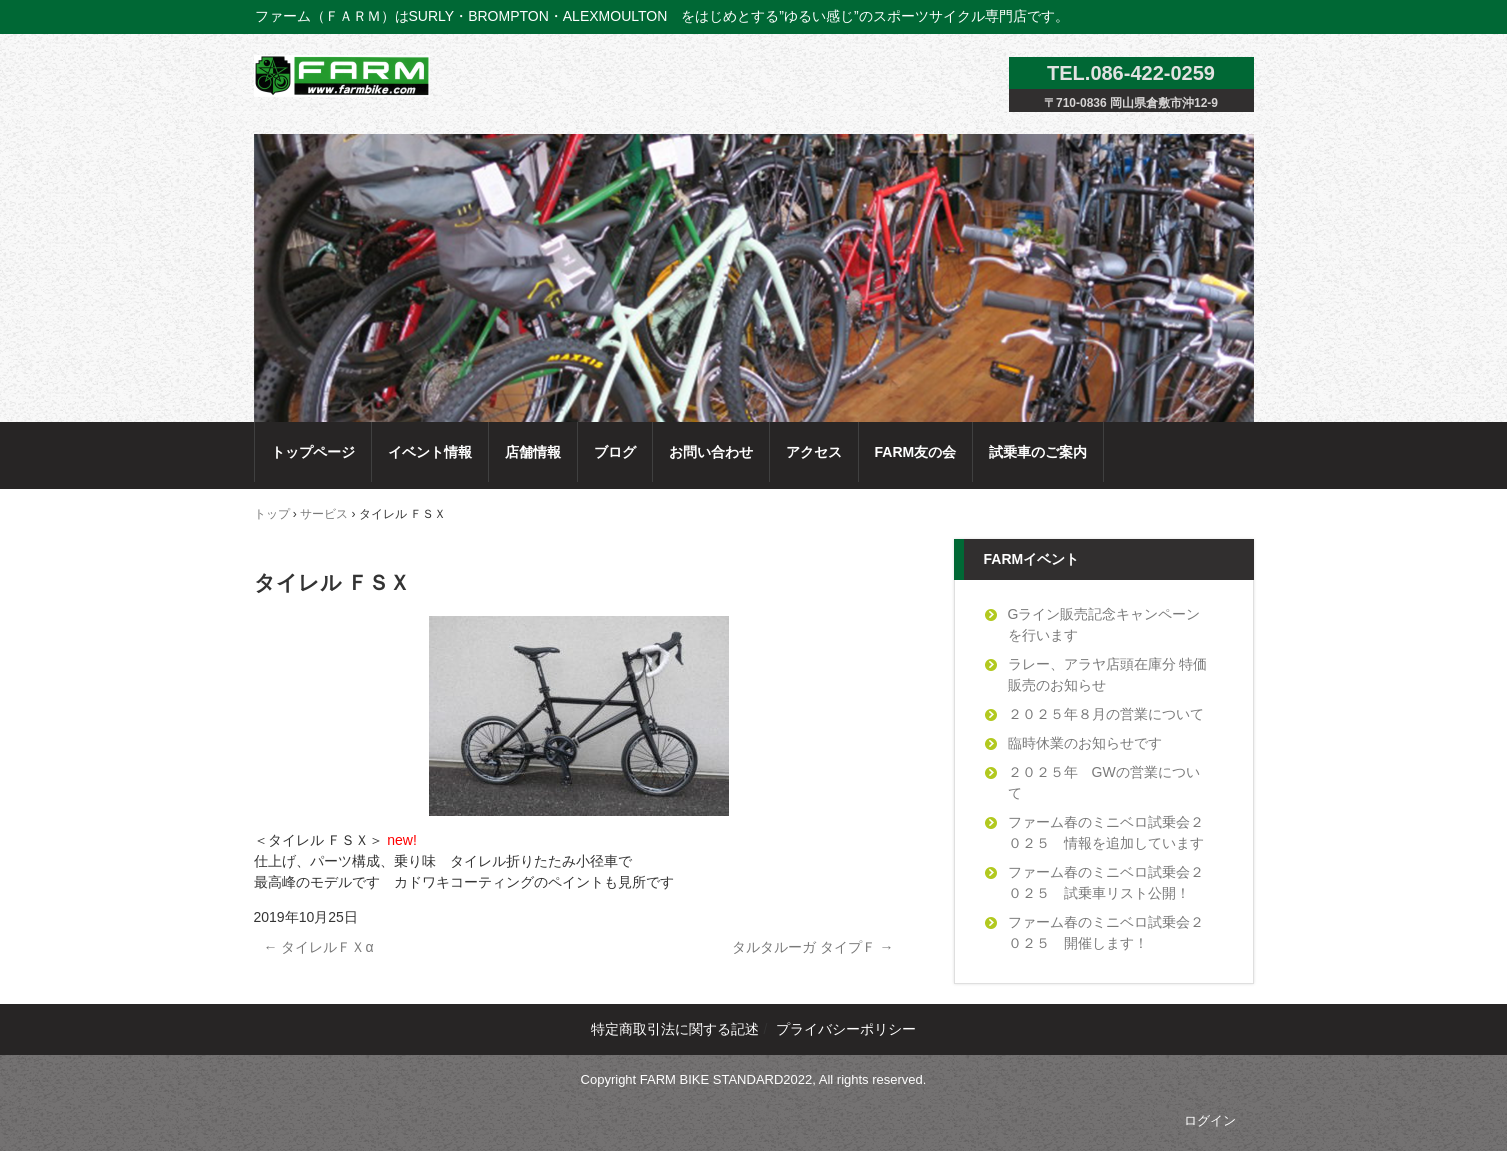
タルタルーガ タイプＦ (813, 947)
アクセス (814, 452)
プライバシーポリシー (846, 1029)
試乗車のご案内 (1038, 452)
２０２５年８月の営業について (1106, 714)
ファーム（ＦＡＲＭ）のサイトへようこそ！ (347, 75)
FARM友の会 (916, 452)
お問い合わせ (711, 452)
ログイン (1210, 1120)
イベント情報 (430, 452)
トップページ (313, 452)
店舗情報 (533, 452)
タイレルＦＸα (319, 947)
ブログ (615, 452)
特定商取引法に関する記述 (675, 1029)
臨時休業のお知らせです (1085, 743)
